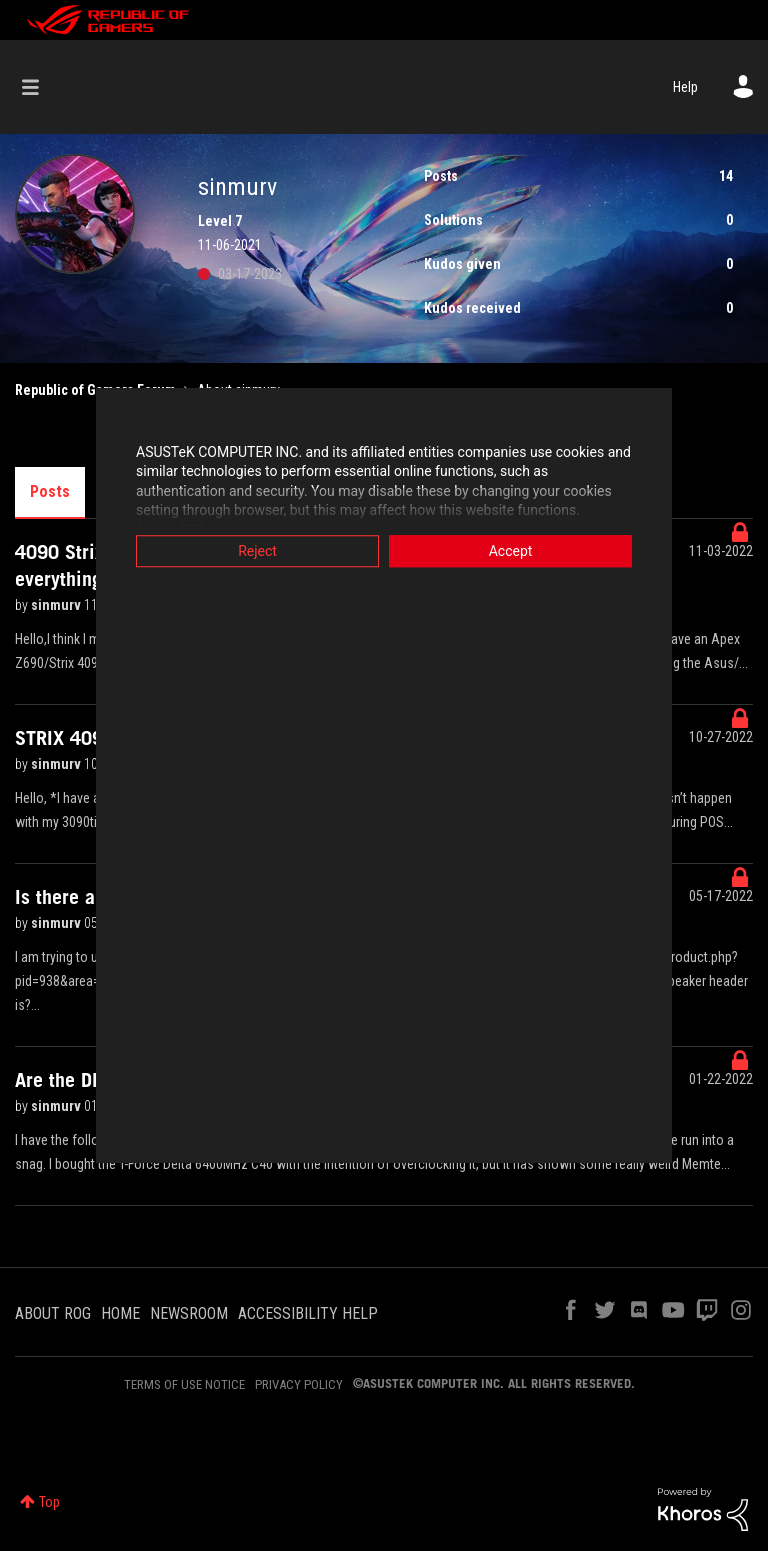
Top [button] (49, 1502)
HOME (120, 1313)
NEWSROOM (189, 1313)
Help (685, 87)
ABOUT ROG (53, 1313)
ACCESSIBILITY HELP (308, 1313)
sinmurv (57, 605)
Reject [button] (239, 551)
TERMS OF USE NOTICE (184, 1384)
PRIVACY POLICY (299, 1384)
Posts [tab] (50, 491)
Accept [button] (529, 551)
